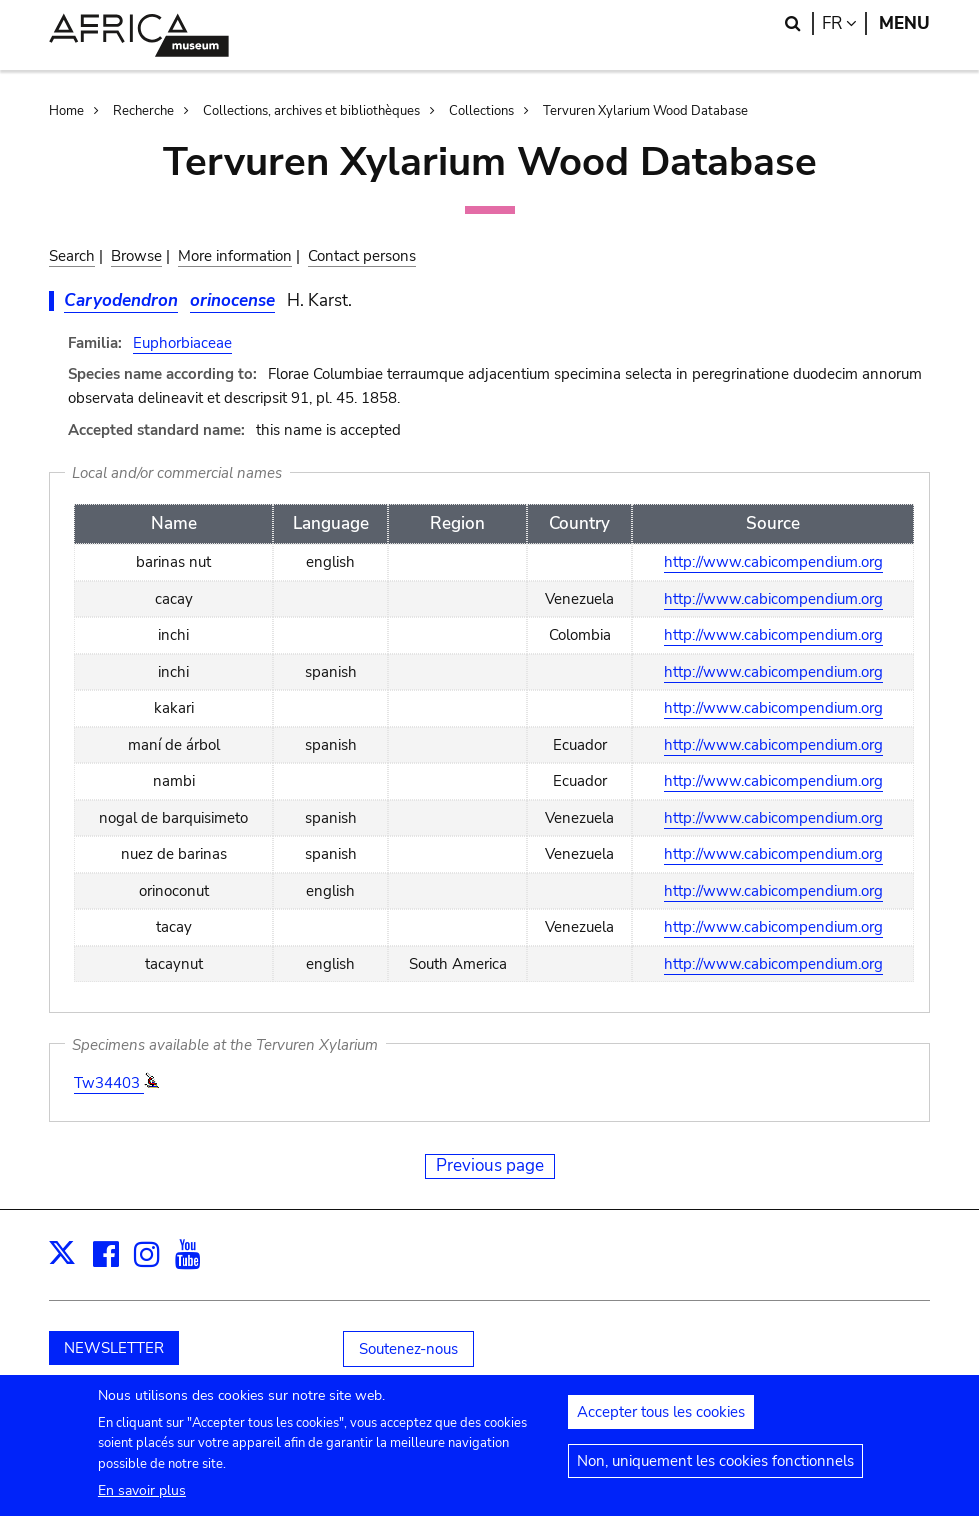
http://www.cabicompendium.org (773, 562)
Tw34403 (109, 1083)
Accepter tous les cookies (661, 1421)
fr (844, 23)
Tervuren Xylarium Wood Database (645, 111)
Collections (481, 111)
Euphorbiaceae (182, 343)
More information (235, 256)
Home (66, 111)
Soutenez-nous (408, 1349)
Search (72, 256)
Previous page (490, 1165)
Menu (904, 23)
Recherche (143, 111)
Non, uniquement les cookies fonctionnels (715, 1470)
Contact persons (362, 256)
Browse (136, 256)
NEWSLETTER (114, 1348)
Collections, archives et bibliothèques (311, 111)
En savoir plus (142, 1499)
